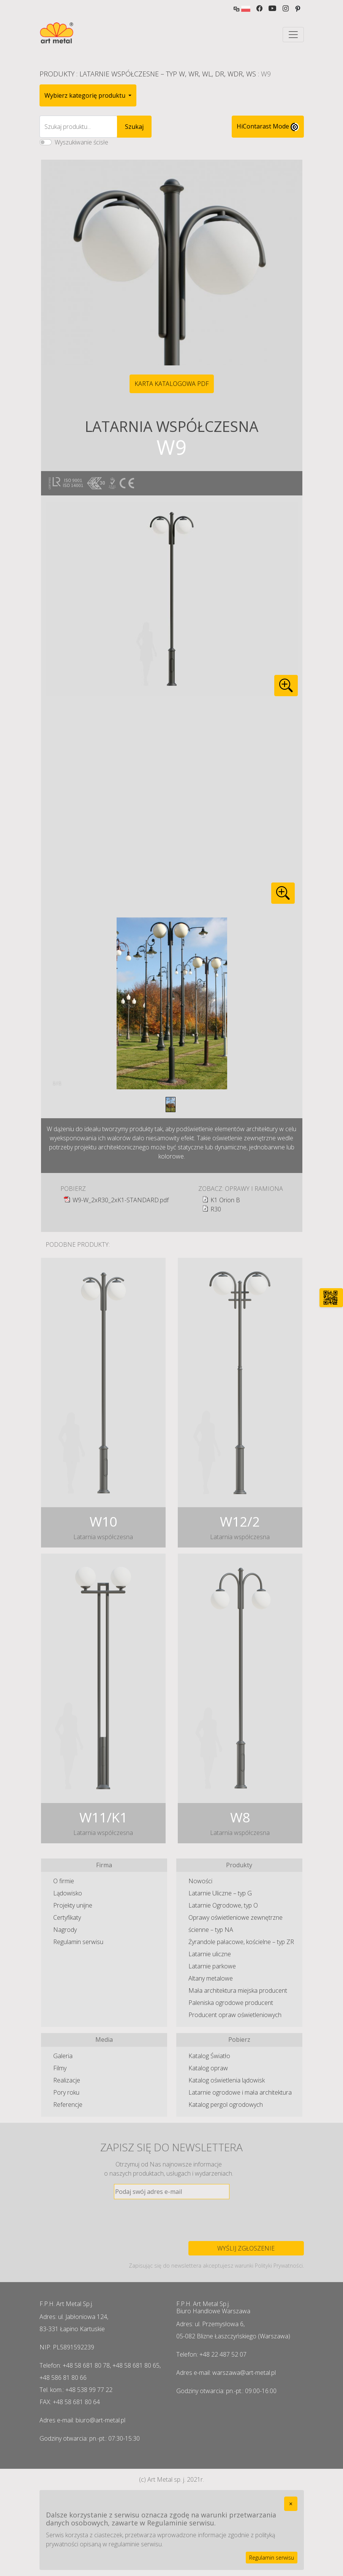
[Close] (290, 2504)
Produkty (57, 73)
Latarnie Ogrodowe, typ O (223, 1905)
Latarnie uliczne (209, 1954)
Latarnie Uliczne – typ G (220, 1893)
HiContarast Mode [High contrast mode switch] (268, 126)
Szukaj (134, 126)
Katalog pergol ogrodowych (225, 2104)
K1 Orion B (225, 1200)
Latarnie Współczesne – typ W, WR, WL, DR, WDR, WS (167, 73)
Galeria (63, 2056)
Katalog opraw (208, 2068)
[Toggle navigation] (293, 34)
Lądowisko (67, 1893)
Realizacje (66, 2080)
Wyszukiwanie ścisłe (81, 142)
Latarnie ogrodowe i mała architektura (240, 2092)
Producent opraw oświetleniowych (234, 2015)
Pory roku (66, 2092)
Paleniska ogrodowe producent (230, 2002)
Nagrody (65, 1929)
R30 (215, 1209)
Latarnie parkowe (212, 1966)
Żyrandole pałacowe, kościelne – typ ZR (241, 1942)
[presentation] (171, 2220)
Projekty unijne (72, 1905)
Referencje (67, 2104)
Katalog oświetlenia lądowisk (226, 2080)
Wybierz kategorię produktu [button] (85, 95)
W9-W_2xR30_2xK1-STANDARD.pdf (121, 1200)
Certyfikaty (67, 1917)
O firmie (63, 1881)
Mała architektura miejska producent (237, 1990)
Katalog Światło (209, 2056)
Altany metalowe (210, 1978)
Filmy (59, 2068)
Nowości (200, 1881)
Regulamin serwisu (78, 1942)
